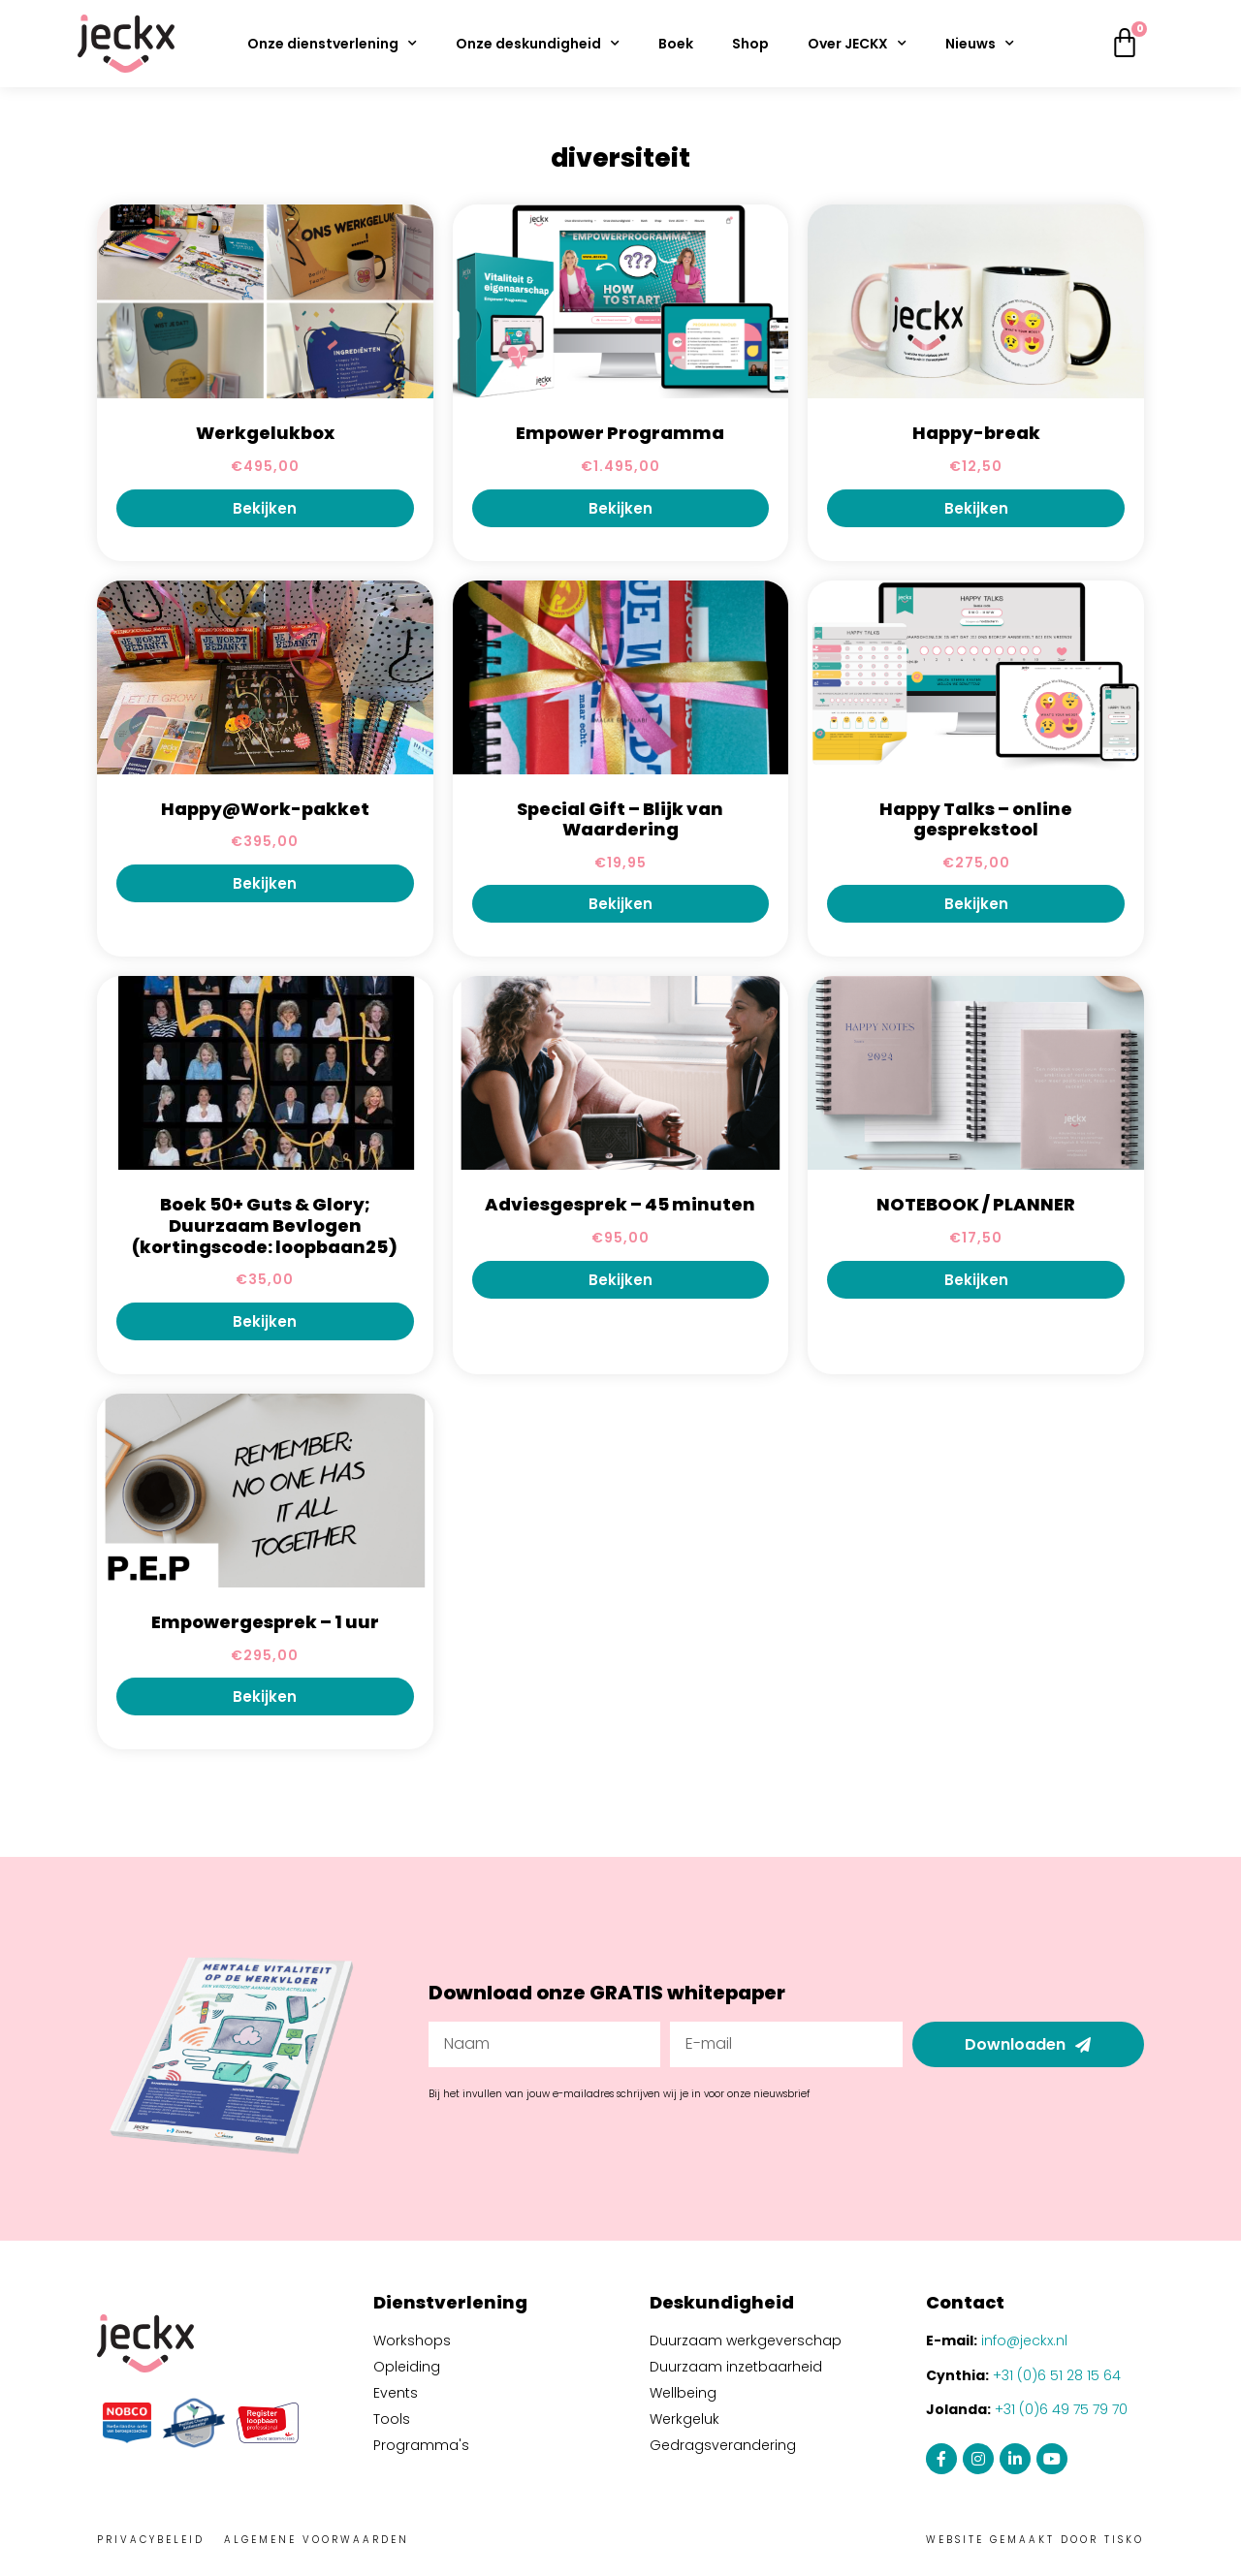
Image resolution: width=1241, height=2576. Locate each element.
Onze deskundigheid (538, 43)
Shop (750, 43)
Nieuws (979, 43)
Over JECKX (857, 43)
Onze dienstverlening (332, 43)
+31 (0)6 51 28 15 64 (1057, 2375)
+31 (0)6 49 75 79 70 (1061, 2409)
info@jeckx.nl (1024, 2340)
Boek (675, 43)
